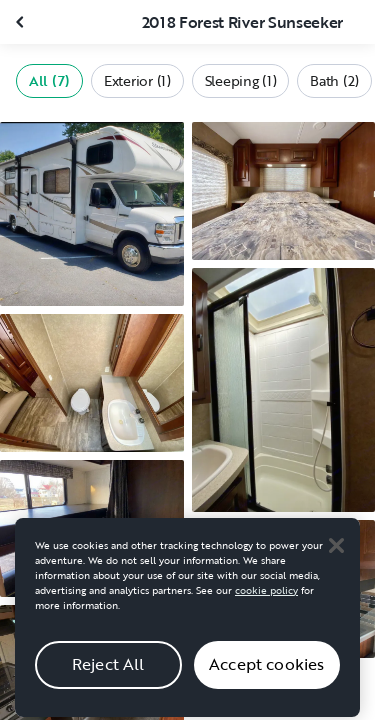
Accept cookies (266, 672)
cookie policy (266, 597)
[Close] (336, 553)
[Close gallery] (22, 22)
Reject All (108, 672)
